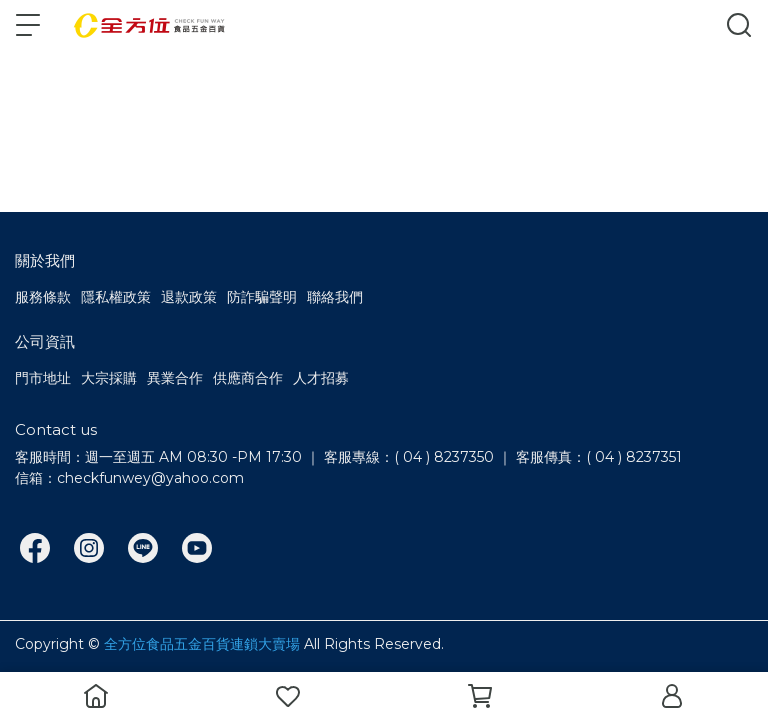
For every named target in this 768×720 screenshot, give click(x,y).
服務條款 (43, 297)
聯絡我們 (335, 297)
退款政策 (189, 297)
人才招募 (321, 378)
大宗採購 (109, 378)
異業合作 (175, 378)
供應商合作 (248, 378)
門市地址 (43, 378)
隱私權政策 (116, 297)
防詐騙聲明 (262, 297)
